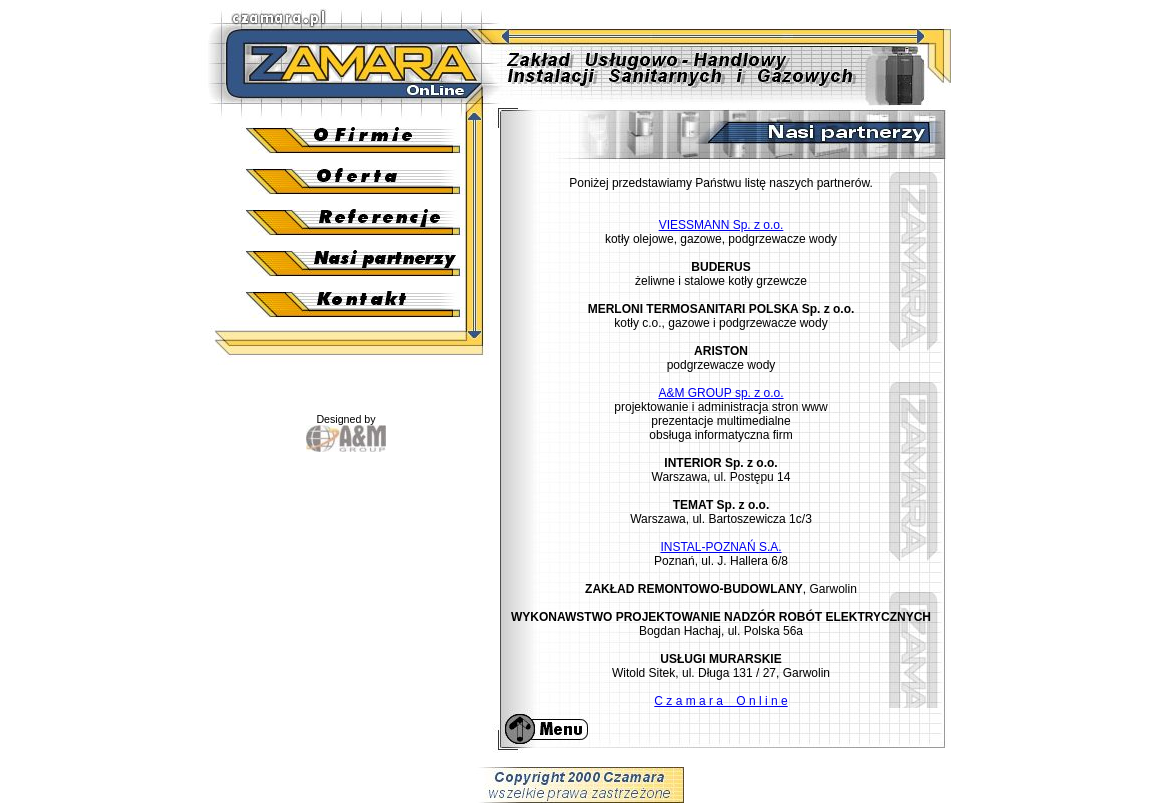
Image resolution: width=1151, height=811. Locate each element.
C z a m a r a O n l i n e (720, 701)
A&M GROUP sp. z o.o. (720, 393)
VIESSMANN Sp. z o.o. (721, 225)
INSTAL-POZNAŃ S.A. (720, 547)
